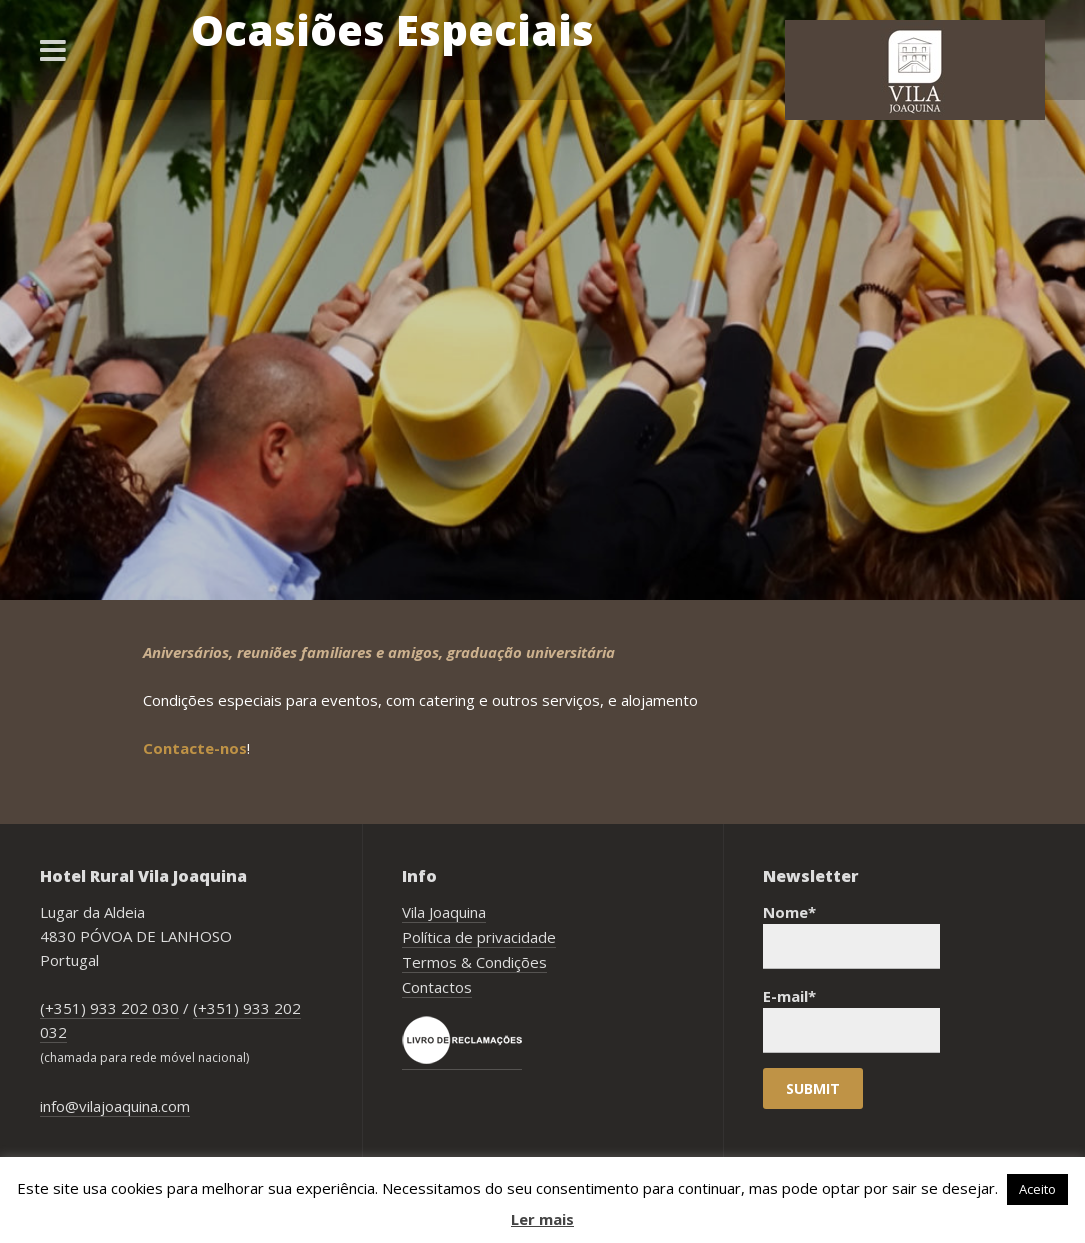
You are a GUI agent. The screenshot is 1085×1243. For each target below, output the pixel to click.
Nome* (851, 935)
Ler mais (542, 1219)
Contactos (437, 987)
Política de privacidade (479, 937)
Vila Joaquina (444, 912)
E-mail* (851, 1019)
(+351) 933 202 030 (109, 1008)
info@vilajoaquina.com (115, 1106)
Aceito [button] (1037, 1189)
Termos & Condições (474, 962)
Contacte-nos (195, 748)
